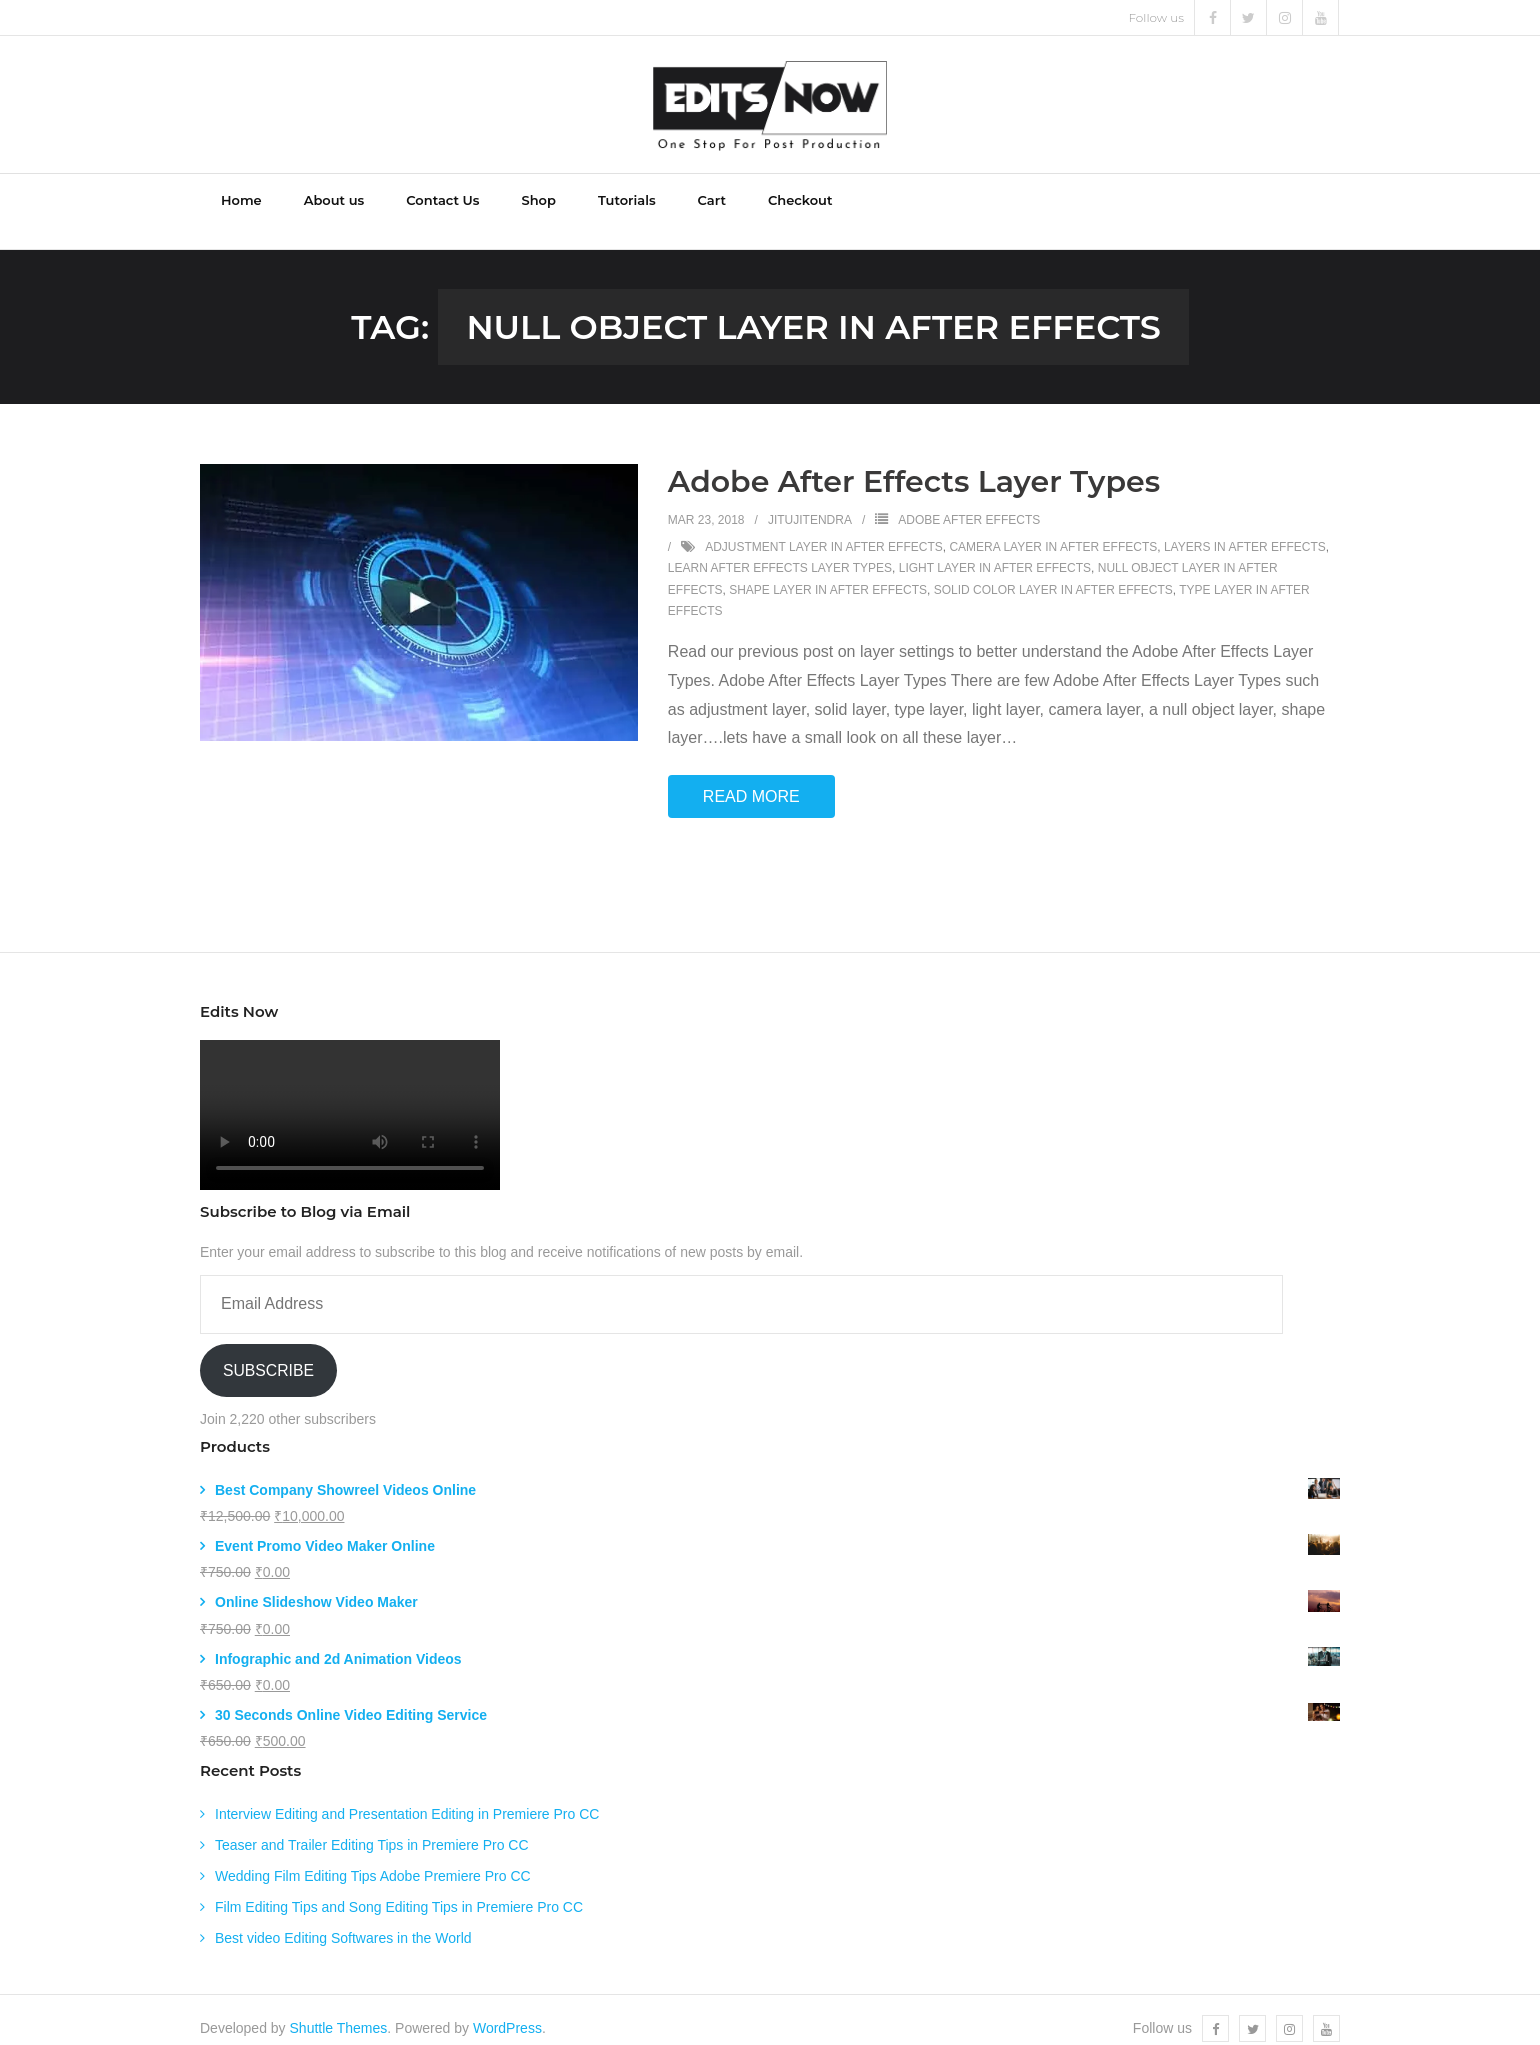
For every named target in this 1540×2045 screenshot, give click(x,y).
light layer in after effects (995, 551)
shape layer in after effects (828, 573)
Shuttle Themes (339, 2011)
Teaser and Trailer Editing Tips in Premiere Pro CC (372, 1827)
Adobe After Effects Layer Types (914, 464)
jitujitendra (810, 503)
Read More (751, 779)
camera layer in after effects (1053, 529)
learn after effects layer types (780, 551)
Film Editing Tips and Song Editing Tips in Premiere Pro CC (399, 1890)
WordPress (507, 2011)
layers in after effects (1245, 529)
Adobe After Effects (969, 503)
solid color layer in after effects (1053, 573)
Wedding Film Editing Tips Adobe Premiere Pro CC (373, 1859)
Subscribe (268, 1352)
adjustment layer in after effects (824, 529)
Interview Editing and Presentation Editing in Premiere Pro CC (407, 1796)
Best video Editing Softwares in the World (343, 1921)
